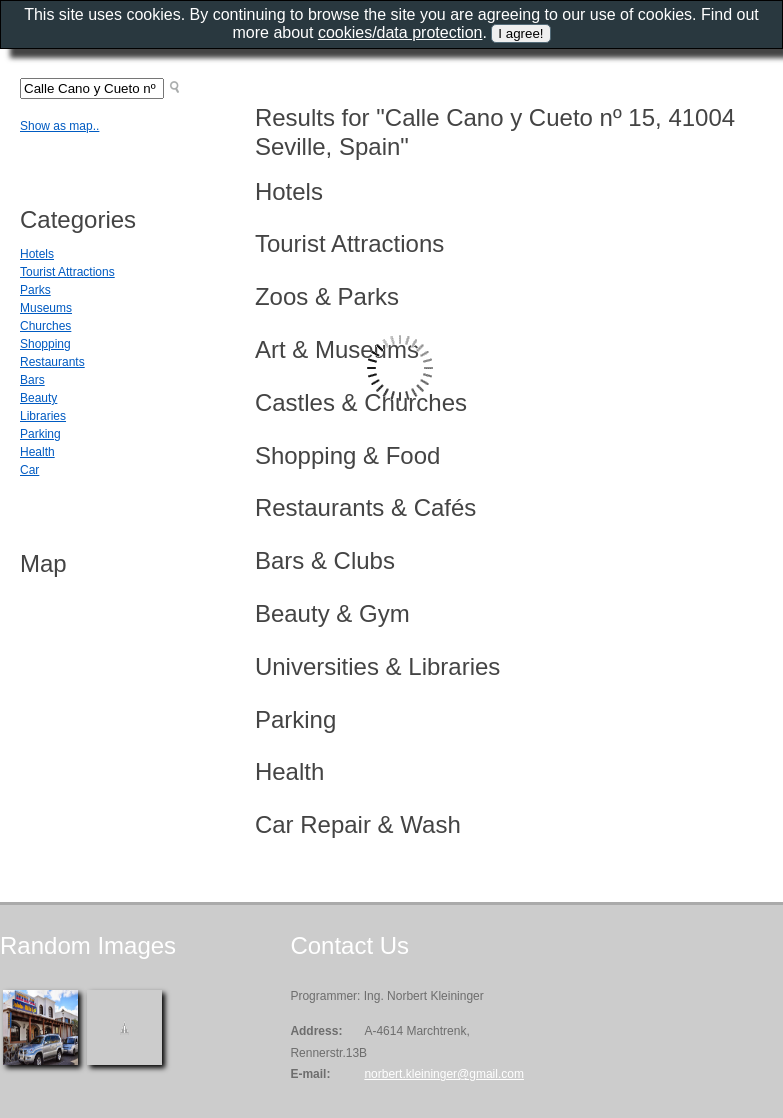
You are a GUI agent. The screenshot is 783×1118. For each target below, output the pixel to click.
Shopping (45, 344)
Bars (32, 380)
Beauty (38, 398)
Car (29, 470)
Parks (35, 290)
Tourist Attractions (67, 272)
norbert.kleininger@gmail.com (444, 1074)
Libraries (43, 416)
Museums (46, 308)
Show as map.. (59, 126)
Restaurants (52, 362)
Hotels (37, 254)
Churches (45, 326)
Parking (40, 434)
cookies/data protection (400, 32)
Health (37, 452)
